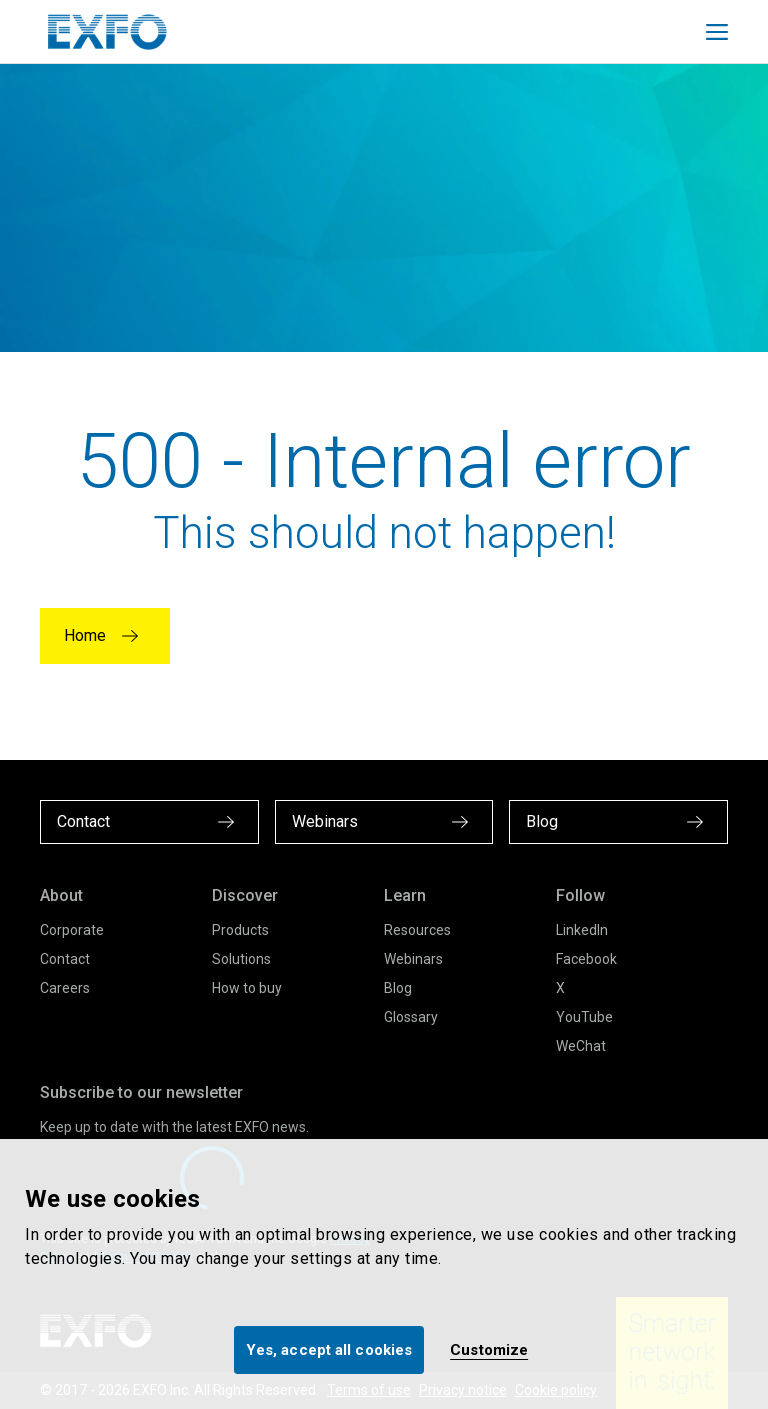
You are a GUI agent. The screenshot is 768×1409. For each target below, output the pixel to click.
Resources (417, 930)
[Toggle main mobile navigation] (717, 32)
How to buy (247, 988)
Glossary (411, 1017)
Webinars (413, 959)
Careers (65, 988)
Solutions (241, 959)
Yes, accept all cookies (329, 1350)
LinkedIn (582, 930)
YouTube (584, 1017)
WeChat (581, 1046)
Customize (489, 1350)
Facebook (586, 959)
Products (240, 930)
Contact (65, 959)
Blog (398, 988)
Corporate (72, 930)
